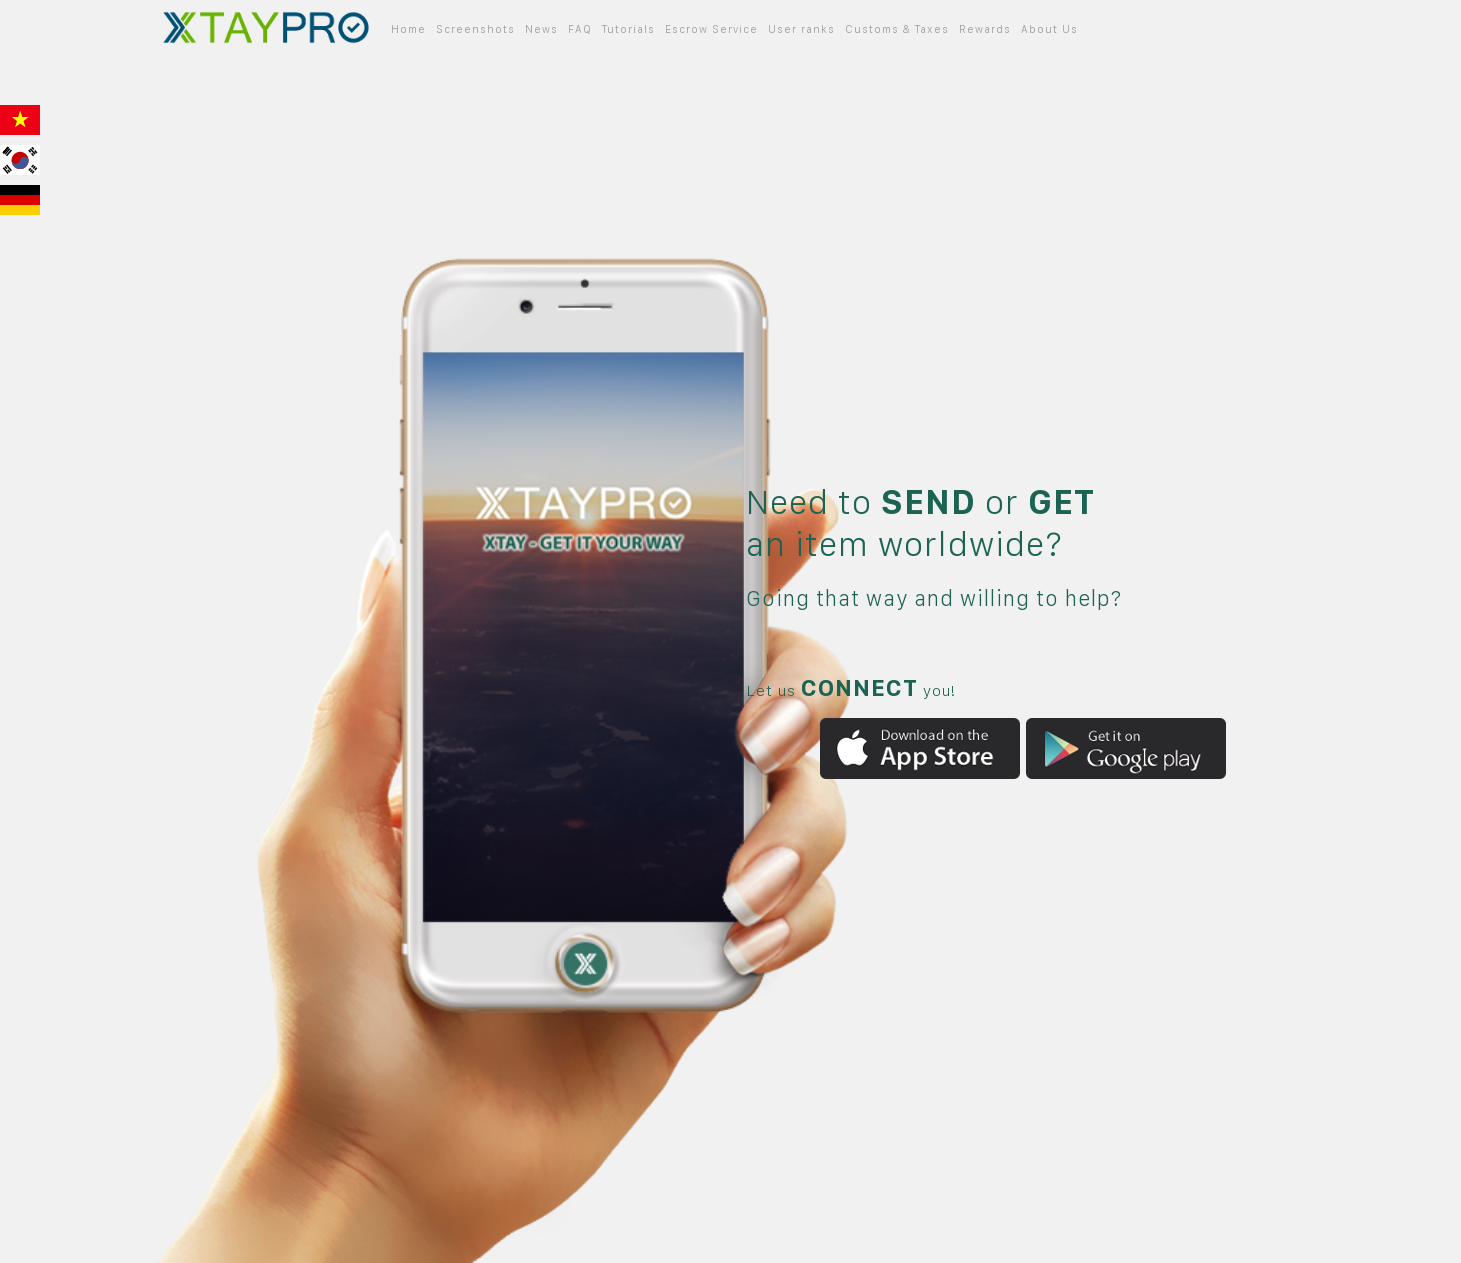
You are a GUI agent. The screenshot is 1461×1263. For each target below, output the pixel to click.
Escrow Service (711, 29)
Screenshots (475, 29)
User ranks (801, 29)
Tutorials (628, 29)
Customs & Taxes (897, 29)
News (541, 29)
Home (408, 29)
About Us (1049, 29)
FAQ (580, 29)
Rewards (985, 29)
